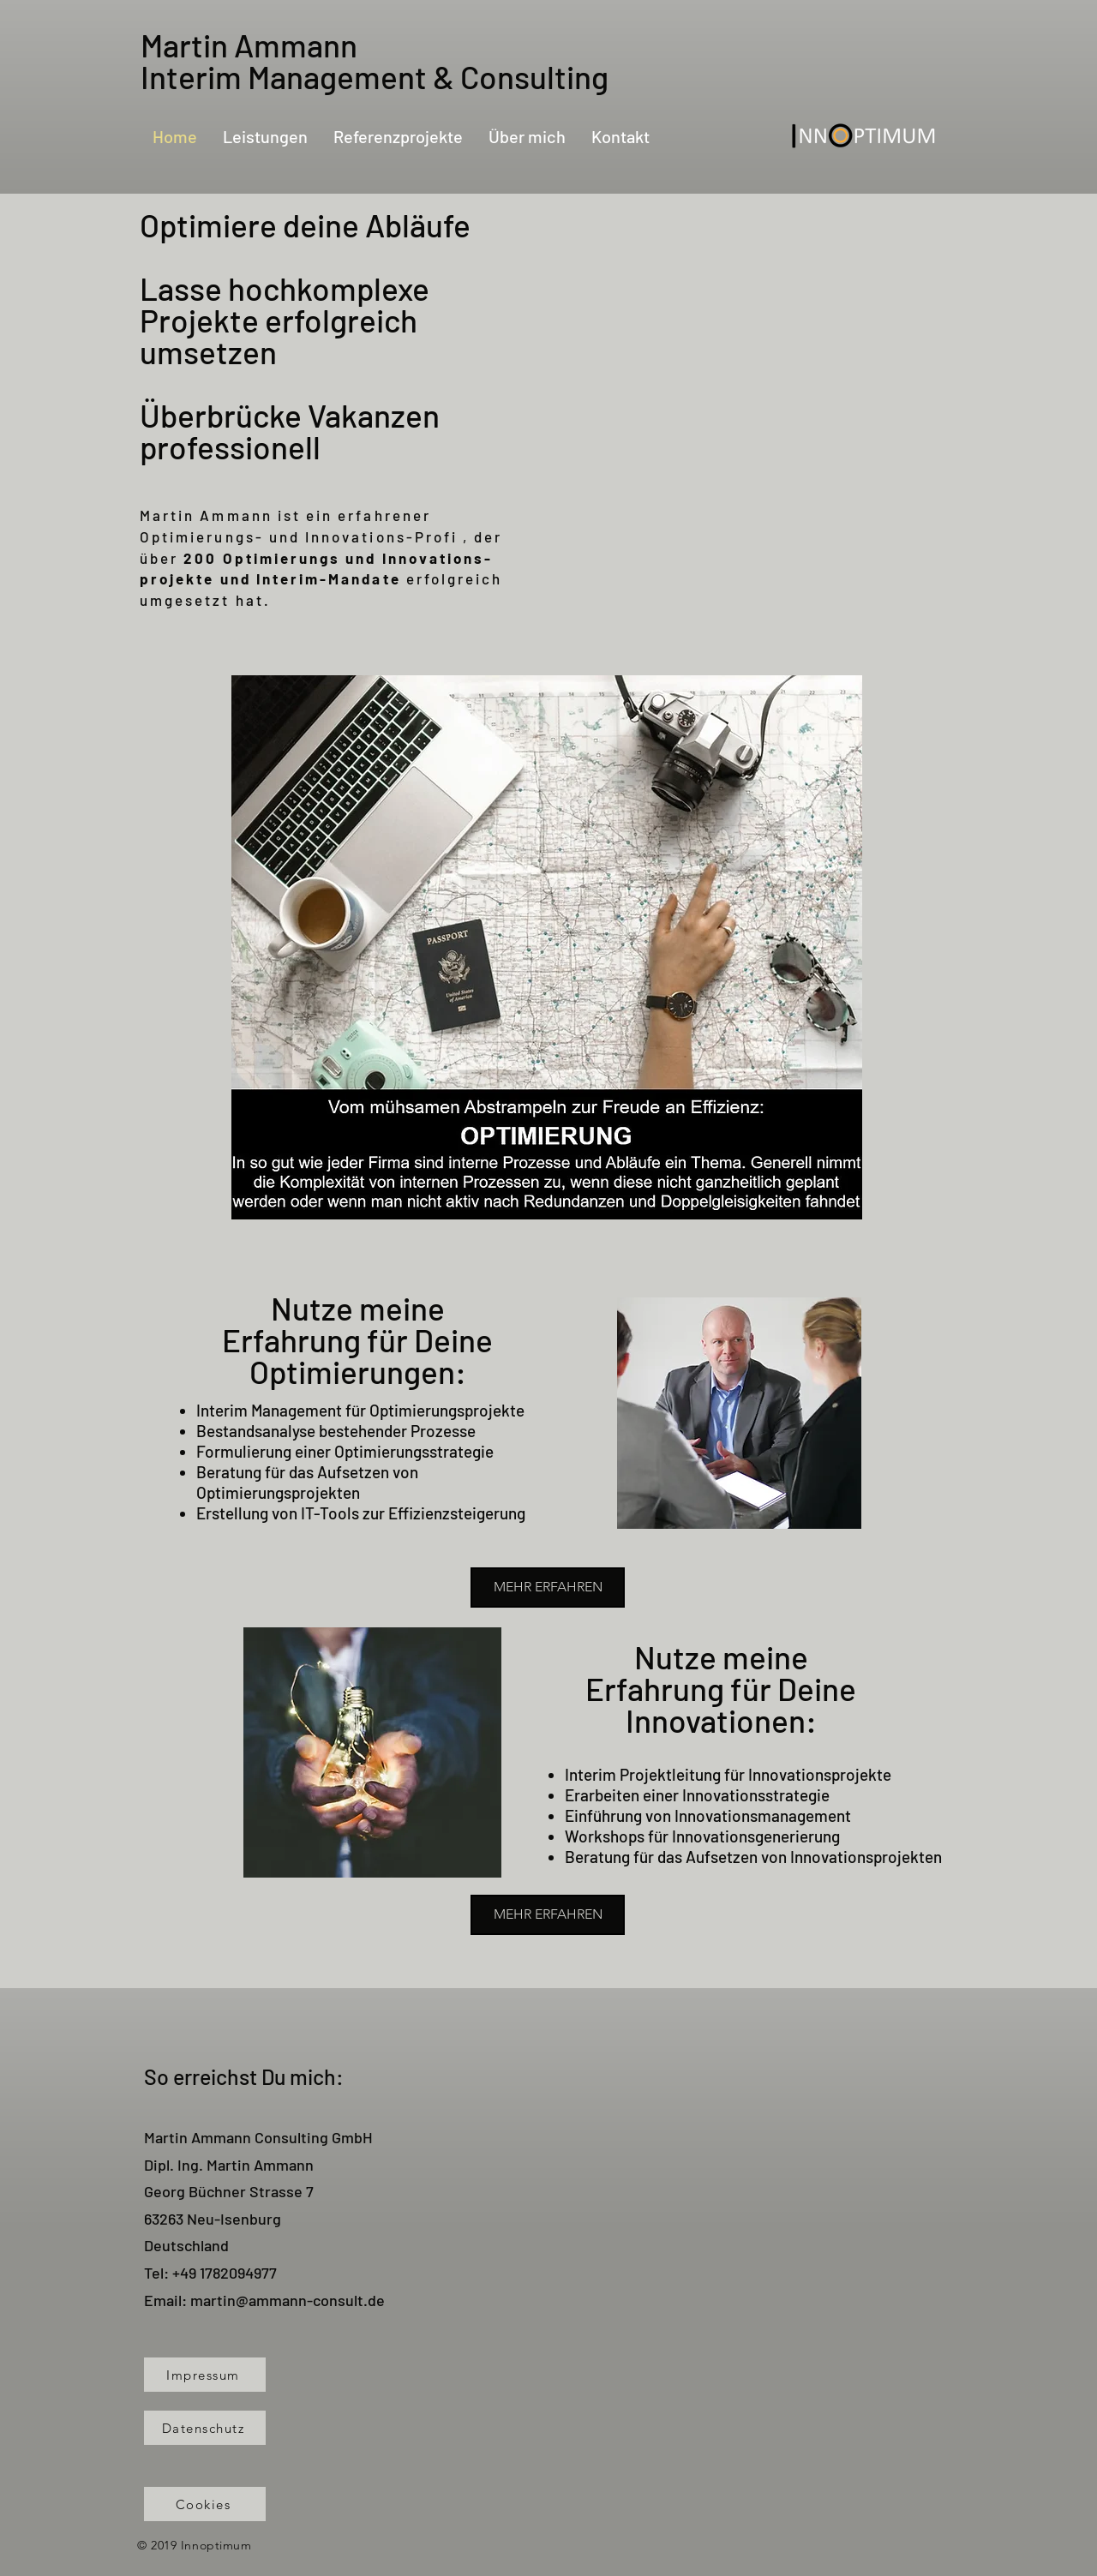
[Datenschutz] (205, 2428)
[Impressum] (205, 2374)
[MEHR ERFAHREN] (548, 1587)
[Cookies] (205, 2504)
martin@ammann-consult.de (287, 2300)
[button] (546, 947)
